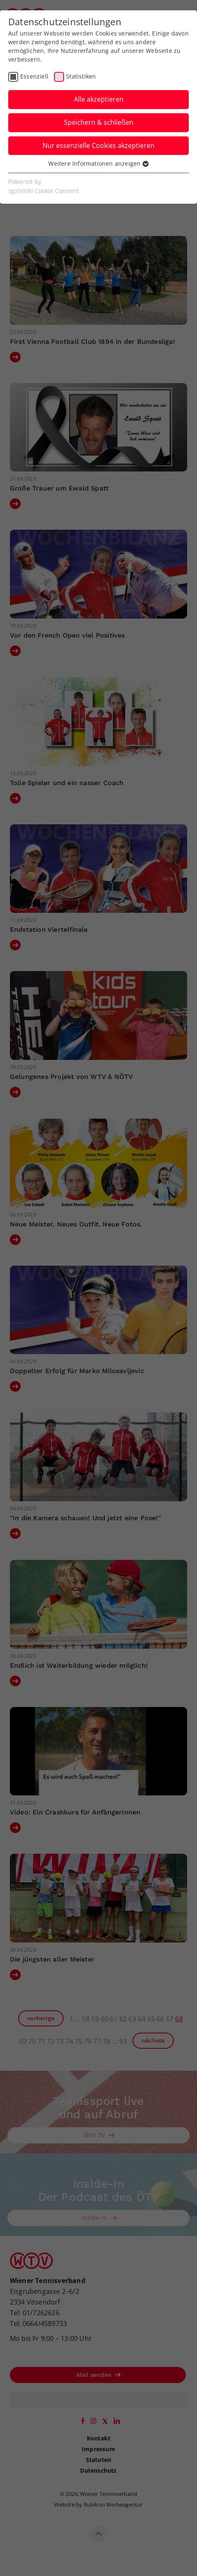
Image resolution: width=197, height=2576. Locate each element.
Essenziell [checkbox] (34, 76)
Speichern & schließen (98, 122)
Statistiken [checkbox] (81, 76)
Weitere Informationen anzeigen (98, 163)
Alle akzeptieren (98, 99)
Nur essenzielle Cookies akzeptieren (98, 145)
